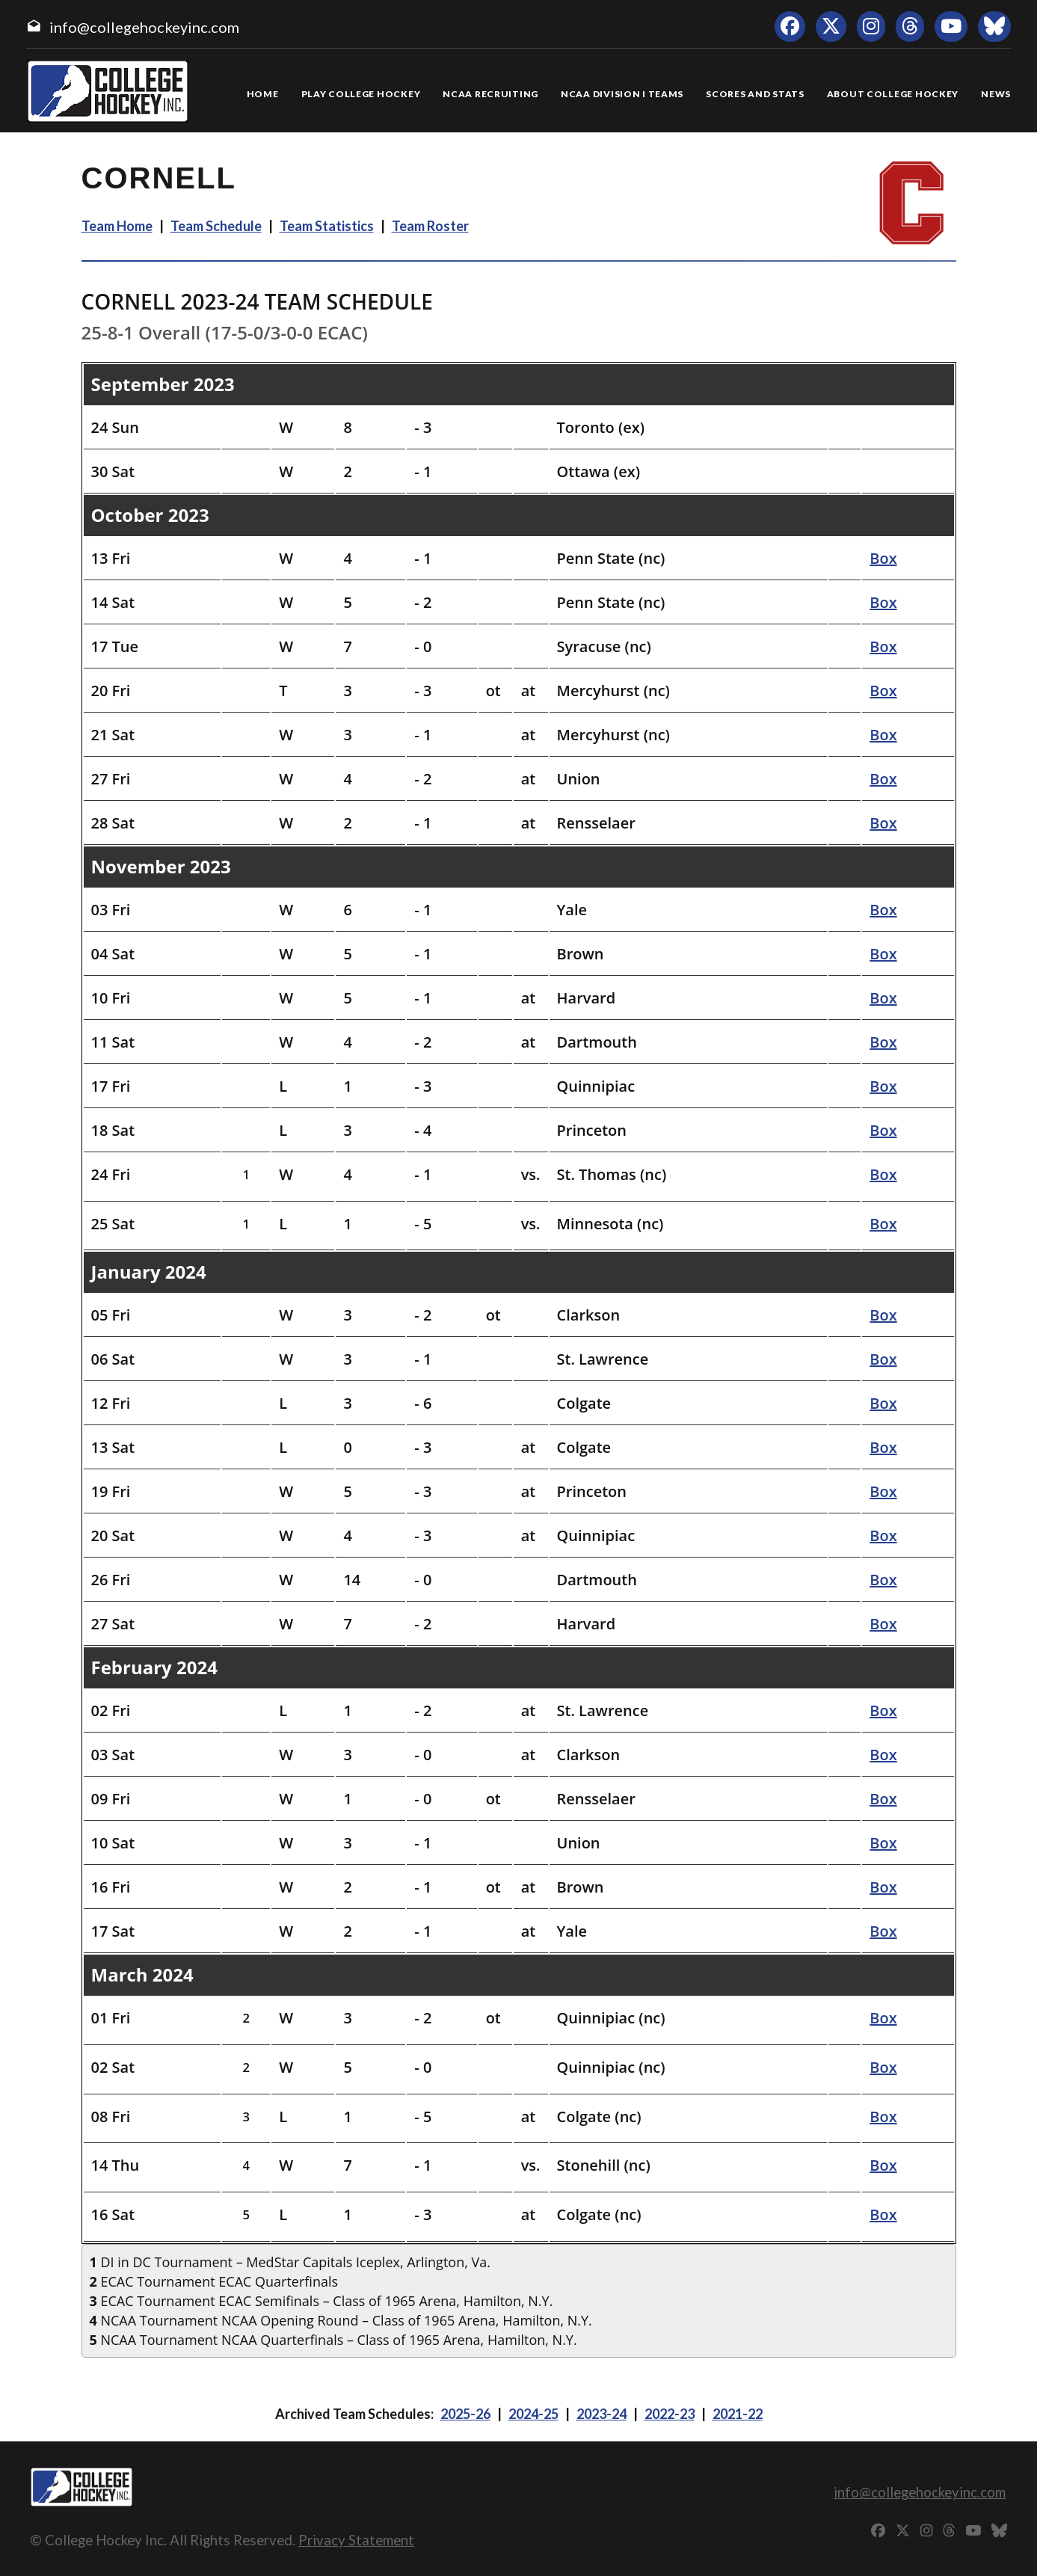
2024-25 (533, 2414)
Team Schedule (216, 226)
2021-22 (738, 2414)
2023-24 (601, 2414)
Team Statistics (327, 226)
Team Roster (430, 226)
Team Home (117, 226)
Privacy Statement (356, 2539)
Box (883, 558)
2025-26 (465, 2414)
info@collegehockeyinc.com (144, 27)
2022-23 (669, 2414)
